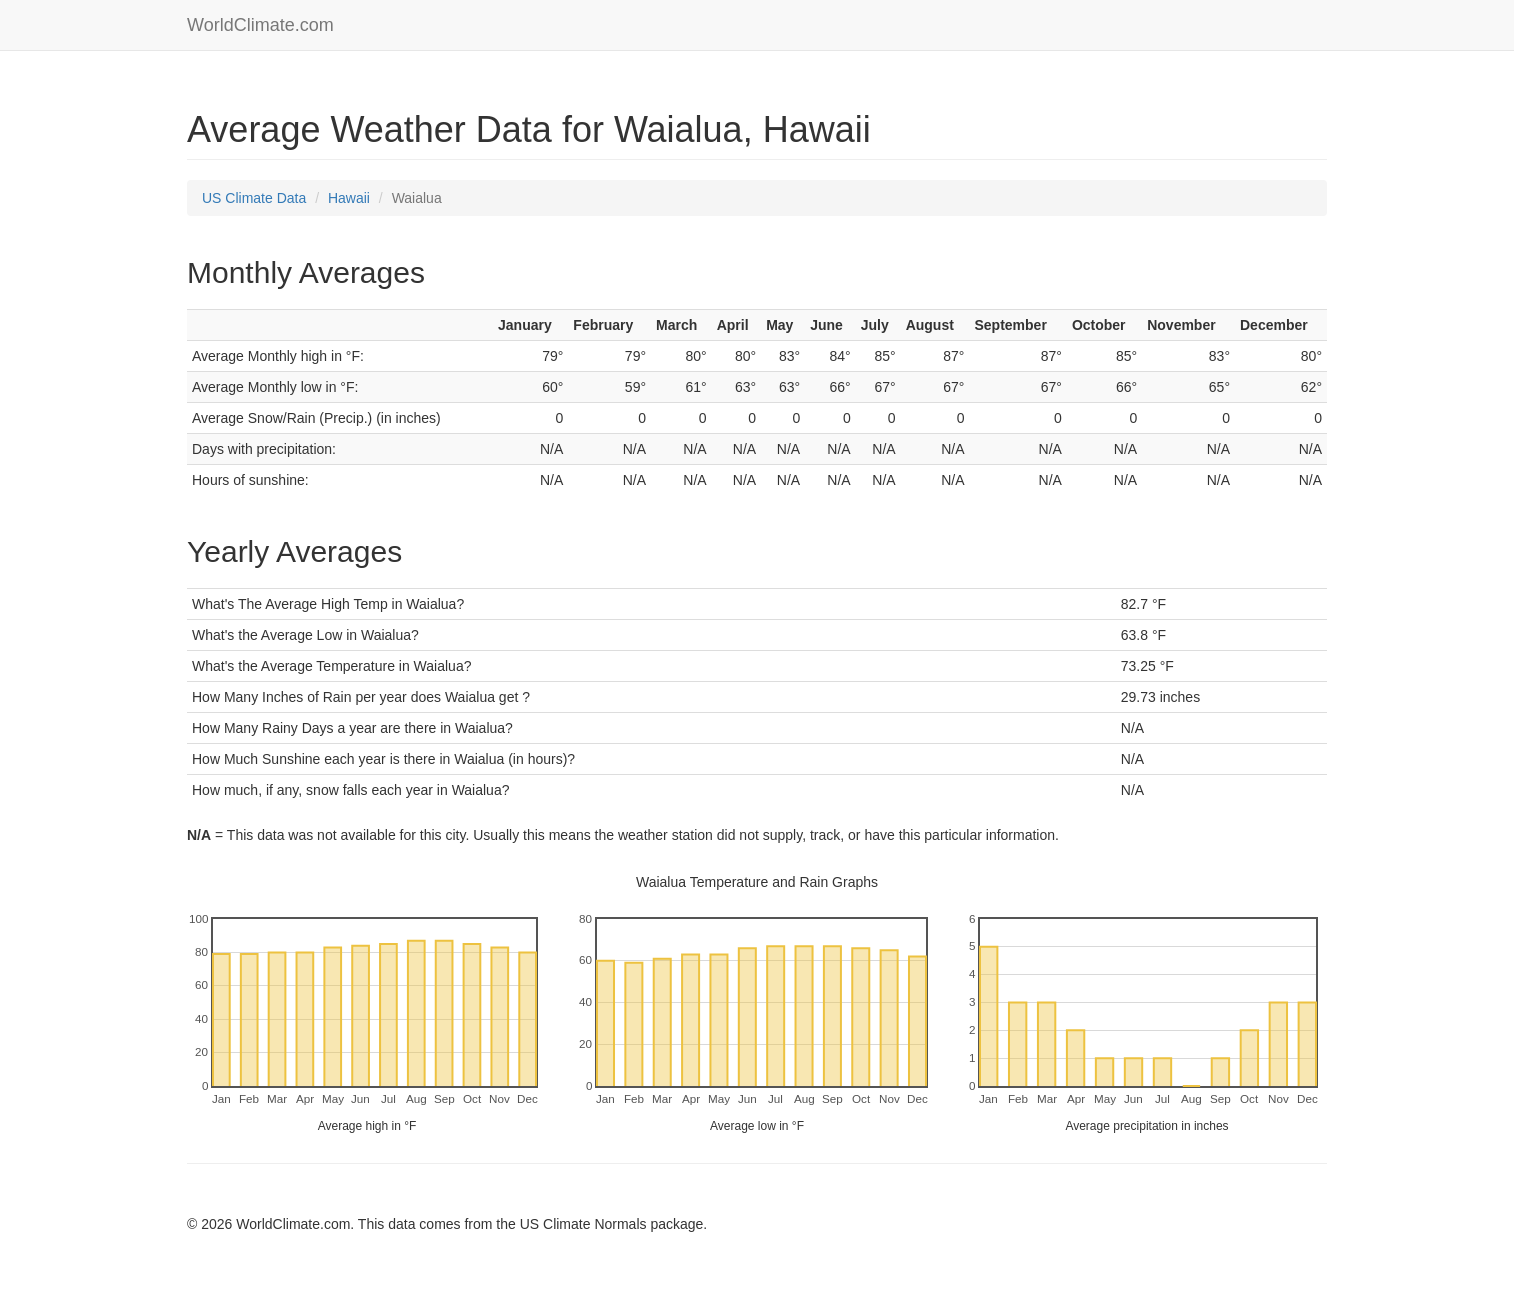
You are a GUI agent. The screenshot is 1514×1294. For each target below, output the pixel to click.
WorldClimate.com (260, 25)
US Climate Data (254, 198)
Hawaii (349, 198)
